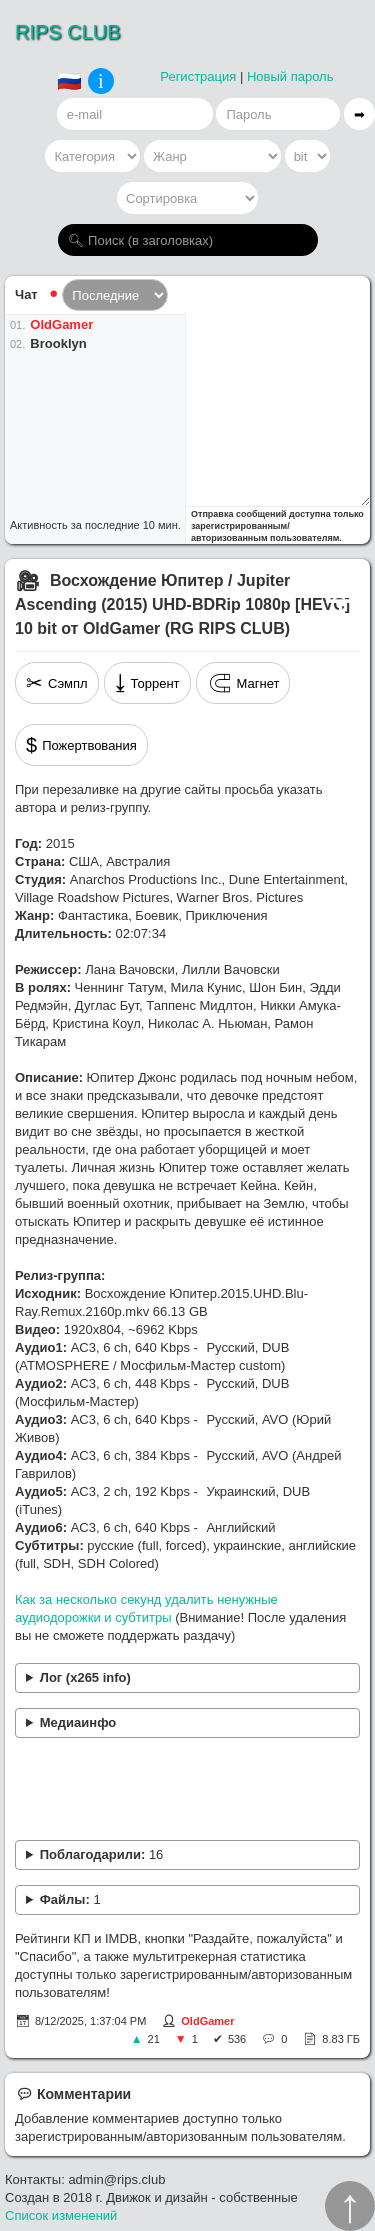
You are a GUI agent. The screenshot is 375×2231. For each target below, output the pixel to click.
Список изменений (61, 2215)
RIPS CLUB (68, 32)
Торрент (147, 683)
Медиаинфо (78, 1722)
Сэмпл (57, 683)
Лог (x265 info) (85, 1677)
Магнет (243, 683)
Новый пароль (290, 76)
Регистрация (198, 76)
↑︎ (350, 2206)
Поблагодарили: (102, 1854)
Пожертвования (81, 745)
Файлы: (70, 1899)
